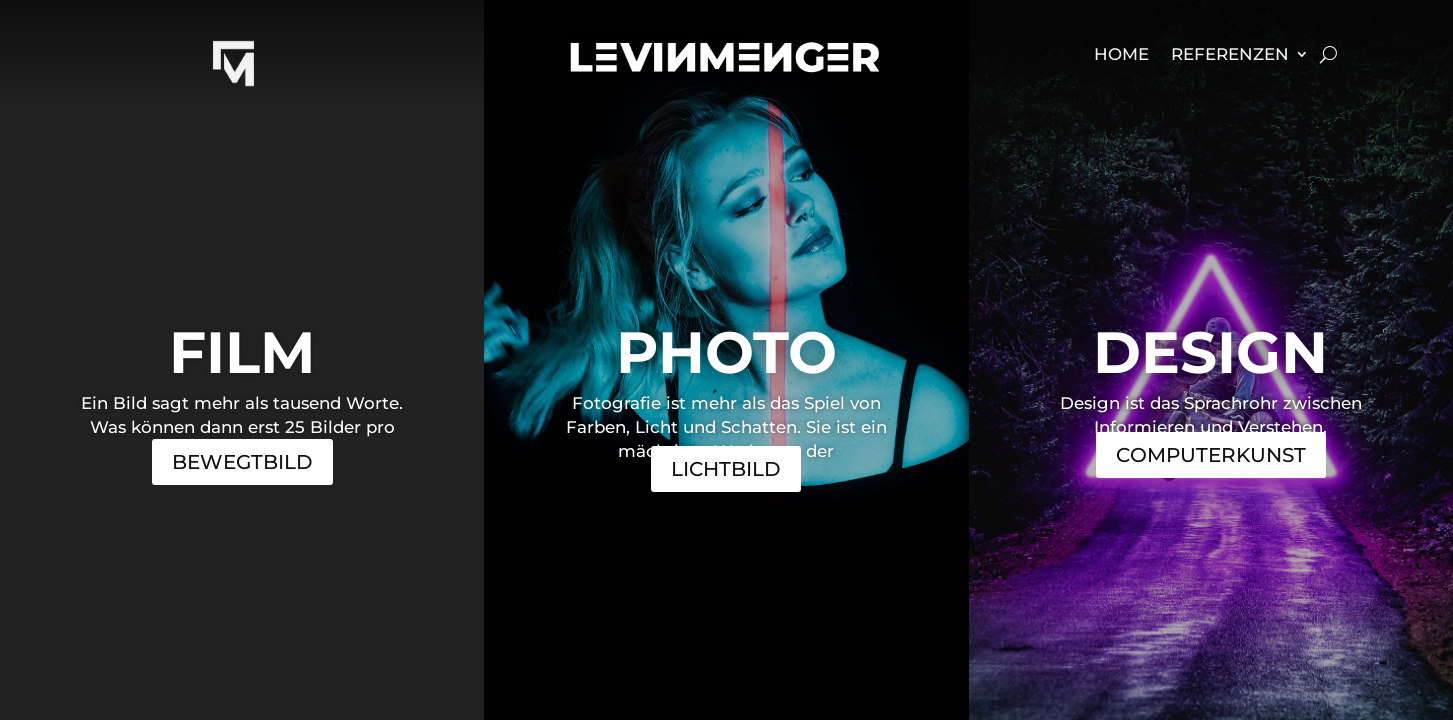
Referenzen (1230, 55)
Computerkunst (1211, 455)
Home (1121, 55)
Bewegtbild (242, 462)
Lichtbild (726, 469)
